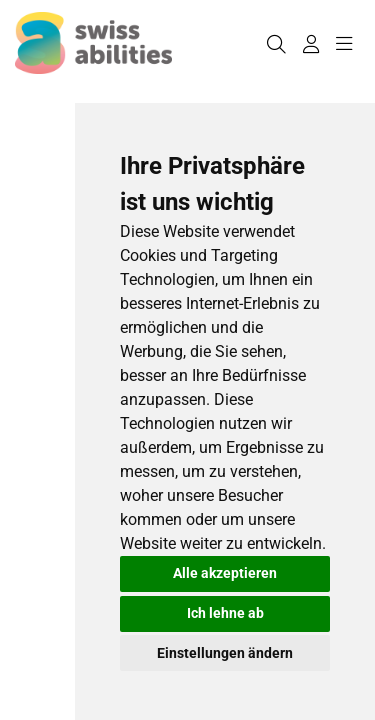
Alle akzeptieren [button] (225, 573)
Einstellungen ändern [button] (225, 653)
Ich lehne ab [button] (225, 613)
